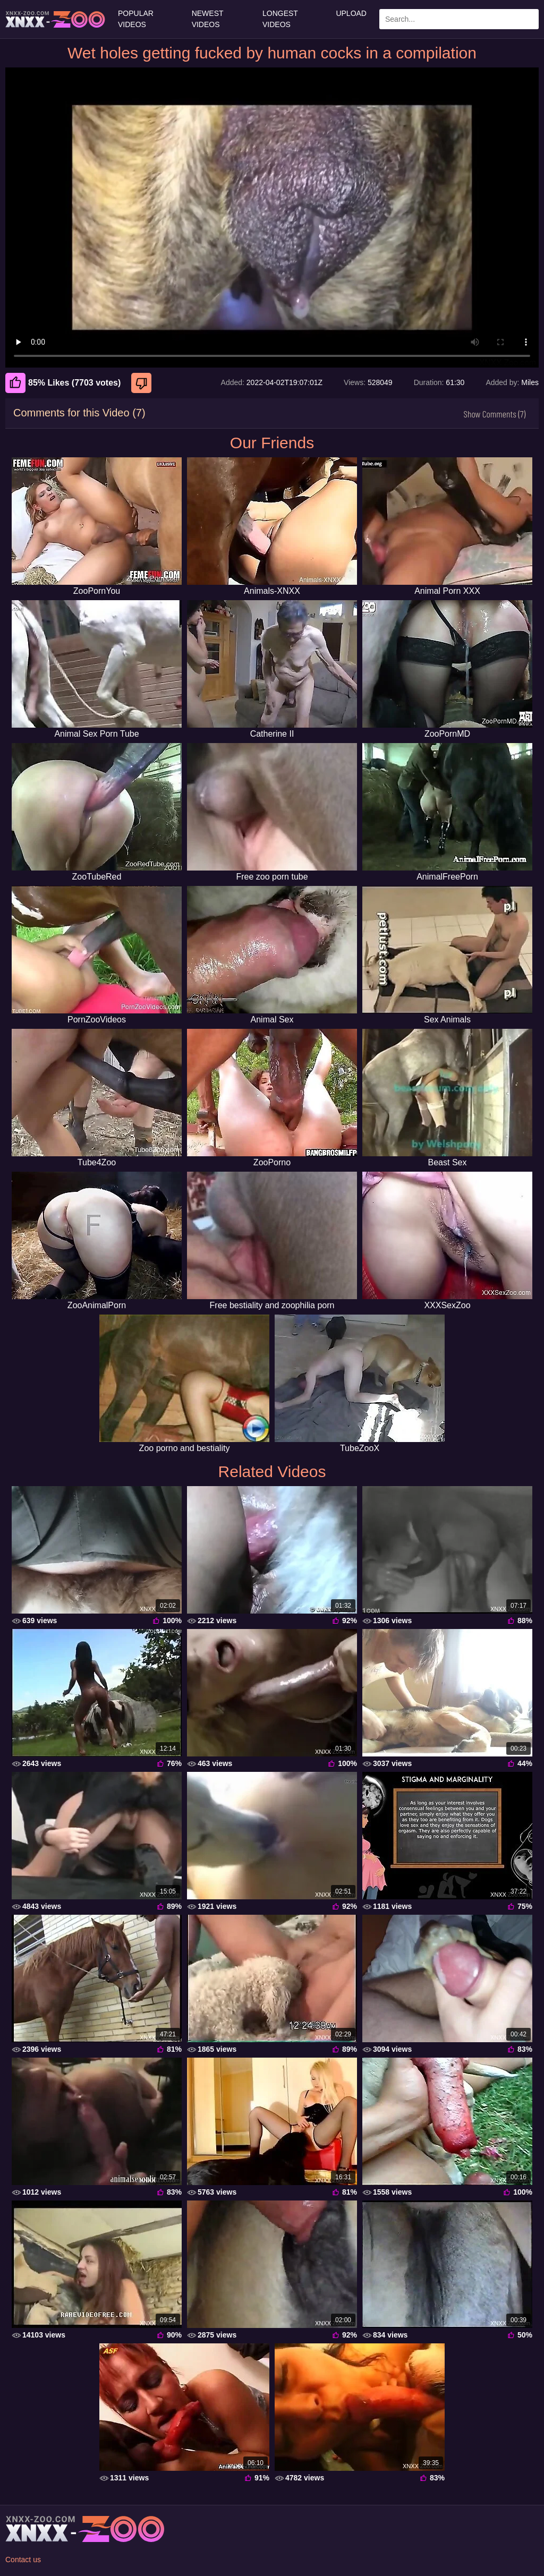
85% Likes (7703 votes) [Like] (63, 383)
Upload (351, 13)
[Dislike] (142, 383)
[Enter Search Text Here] (459, 19)
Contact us (23, 2559)
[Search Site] (528, 19)
